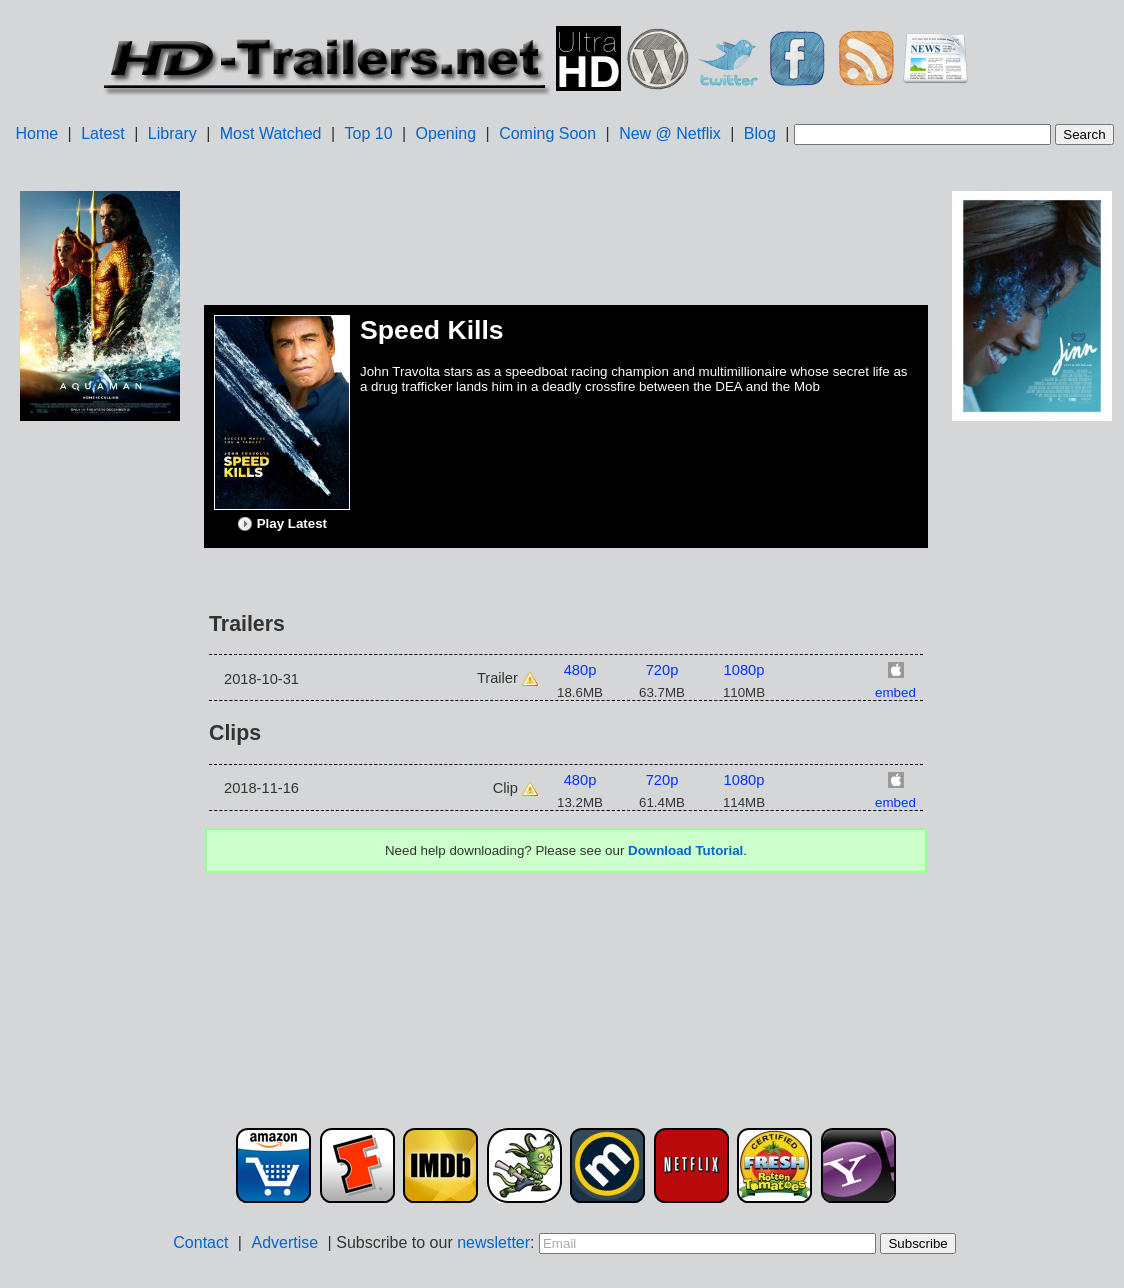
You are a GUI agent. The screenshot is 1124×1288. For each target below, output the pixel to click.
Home (36, 133)
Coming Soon (547, 133)
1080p (744, 670)
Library (172, 133)
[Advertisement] (100, 741)
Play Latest (282, 524)
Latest (103, 133)
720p (662, 670)
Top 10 (369, 133)
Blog (760, 133)
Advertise (284, 1242)
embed (895, 692)
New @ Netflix (670, 133)
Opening (446, 133)
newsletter (493, 1242)
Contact (200, 1242)
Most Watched (271, 133)
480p (580, 670)
